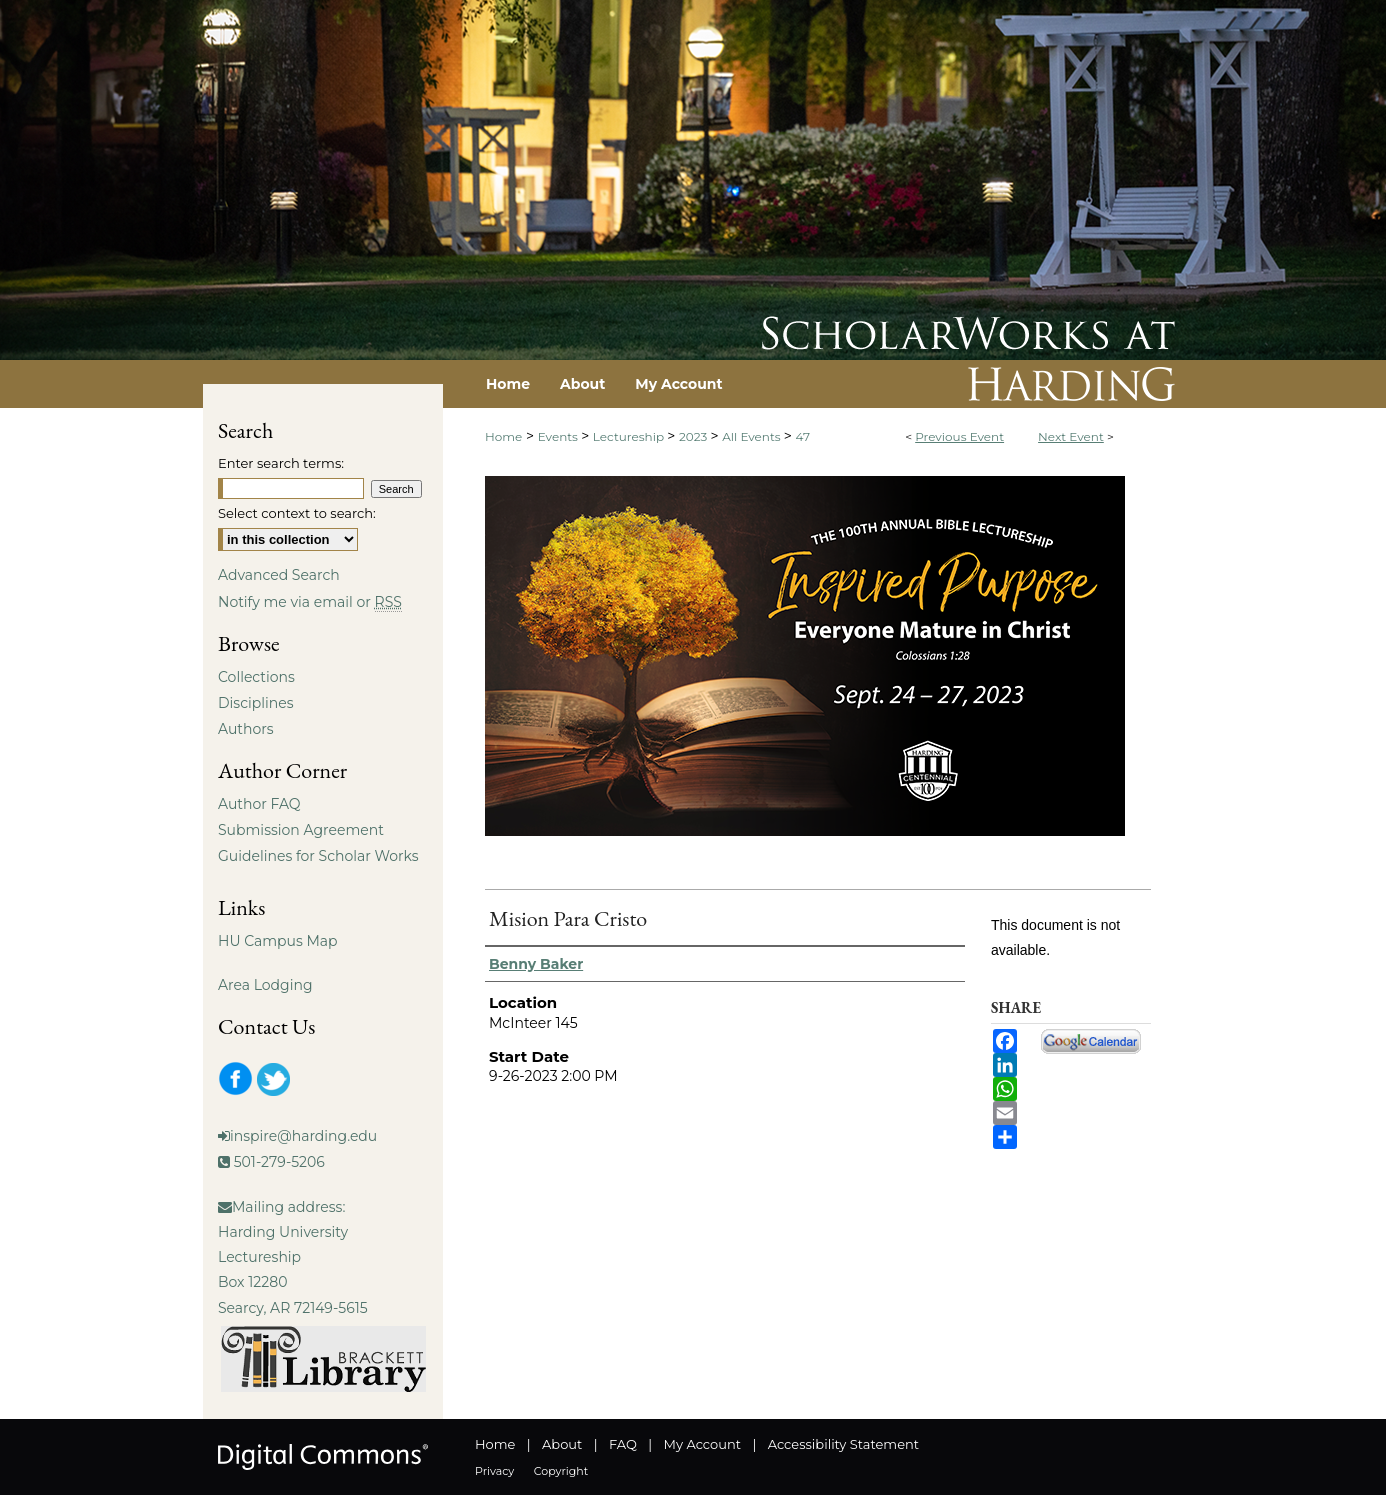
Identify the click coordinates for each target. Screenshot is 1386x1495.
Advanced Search (279, 575)
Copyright (561, 1471)
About (562, 1444)
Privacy (494, 1471)
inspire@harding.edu (303, 1136)
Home (503, 436)
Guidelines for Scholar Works (318, 856)
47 (803, 436)
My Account (702, 1444)
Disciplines (255, 703)
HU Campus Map (278, 941)
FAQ (623, 1444)
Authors (246, 729)
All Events (753, 436)
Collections (256, 677)
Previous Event (959, 436)
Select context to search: (297, 513)
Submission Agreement (301, 830)
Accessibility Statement (843, 1444)
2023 (694, 436)
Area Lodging (265, 985)
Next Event (1071, 436)
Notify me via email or (310, 602)
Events (559, 436)
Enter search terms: (281, 463)
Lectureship (630, 436)
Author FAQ (259, 804)
